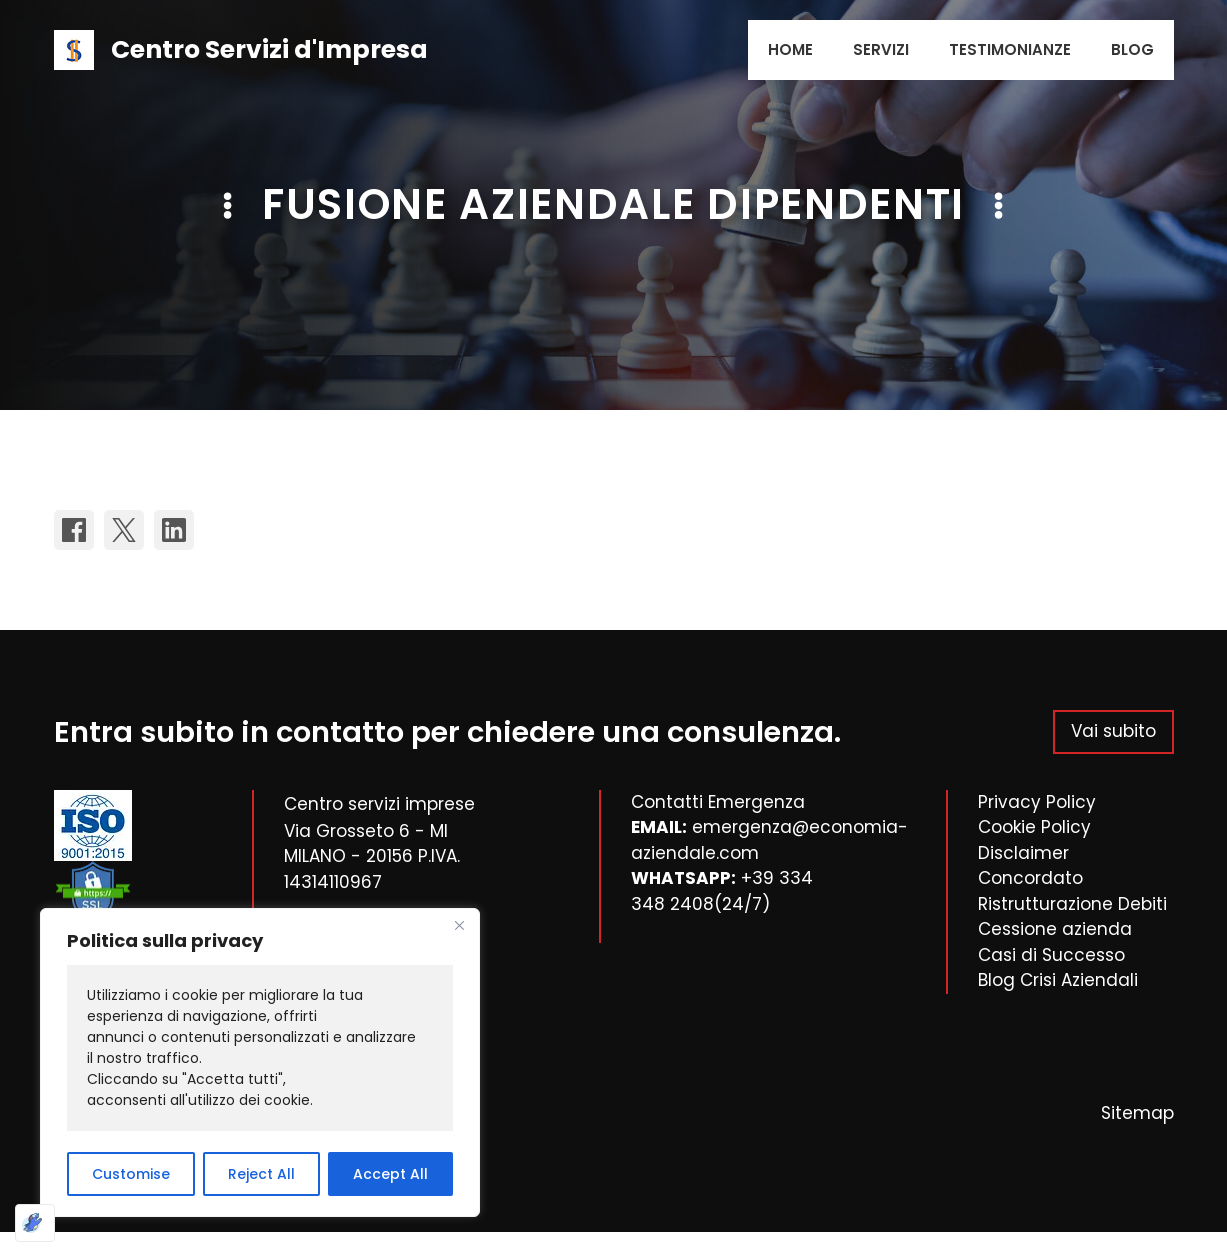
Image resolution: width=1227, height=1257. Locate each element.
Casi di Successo (1051, 955)
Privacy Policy (1037, 802)
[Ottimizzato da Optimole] (35, 1223)
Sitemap (1137, 1113)
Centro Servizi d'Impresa (269, 49)
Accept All (390, 1174)
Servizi (881, 49)
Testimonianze (1010, 49)
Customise (131, 1174)
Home (790, 49)
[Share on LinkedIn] (174, 530)
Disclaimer (1023, 853)
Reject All (261, 1174)
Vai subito (1113, 731)
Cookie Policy (1034, 827)
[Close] (459, 925)
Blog (1132, 49)
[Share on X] (124, 530)
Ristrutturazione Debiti (1072, 904)
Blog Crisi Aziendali (1058, 980)
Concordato (1030, 878)
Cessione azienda (1055, 929)
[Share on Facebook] (74, 530)
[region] (260, 1062)
